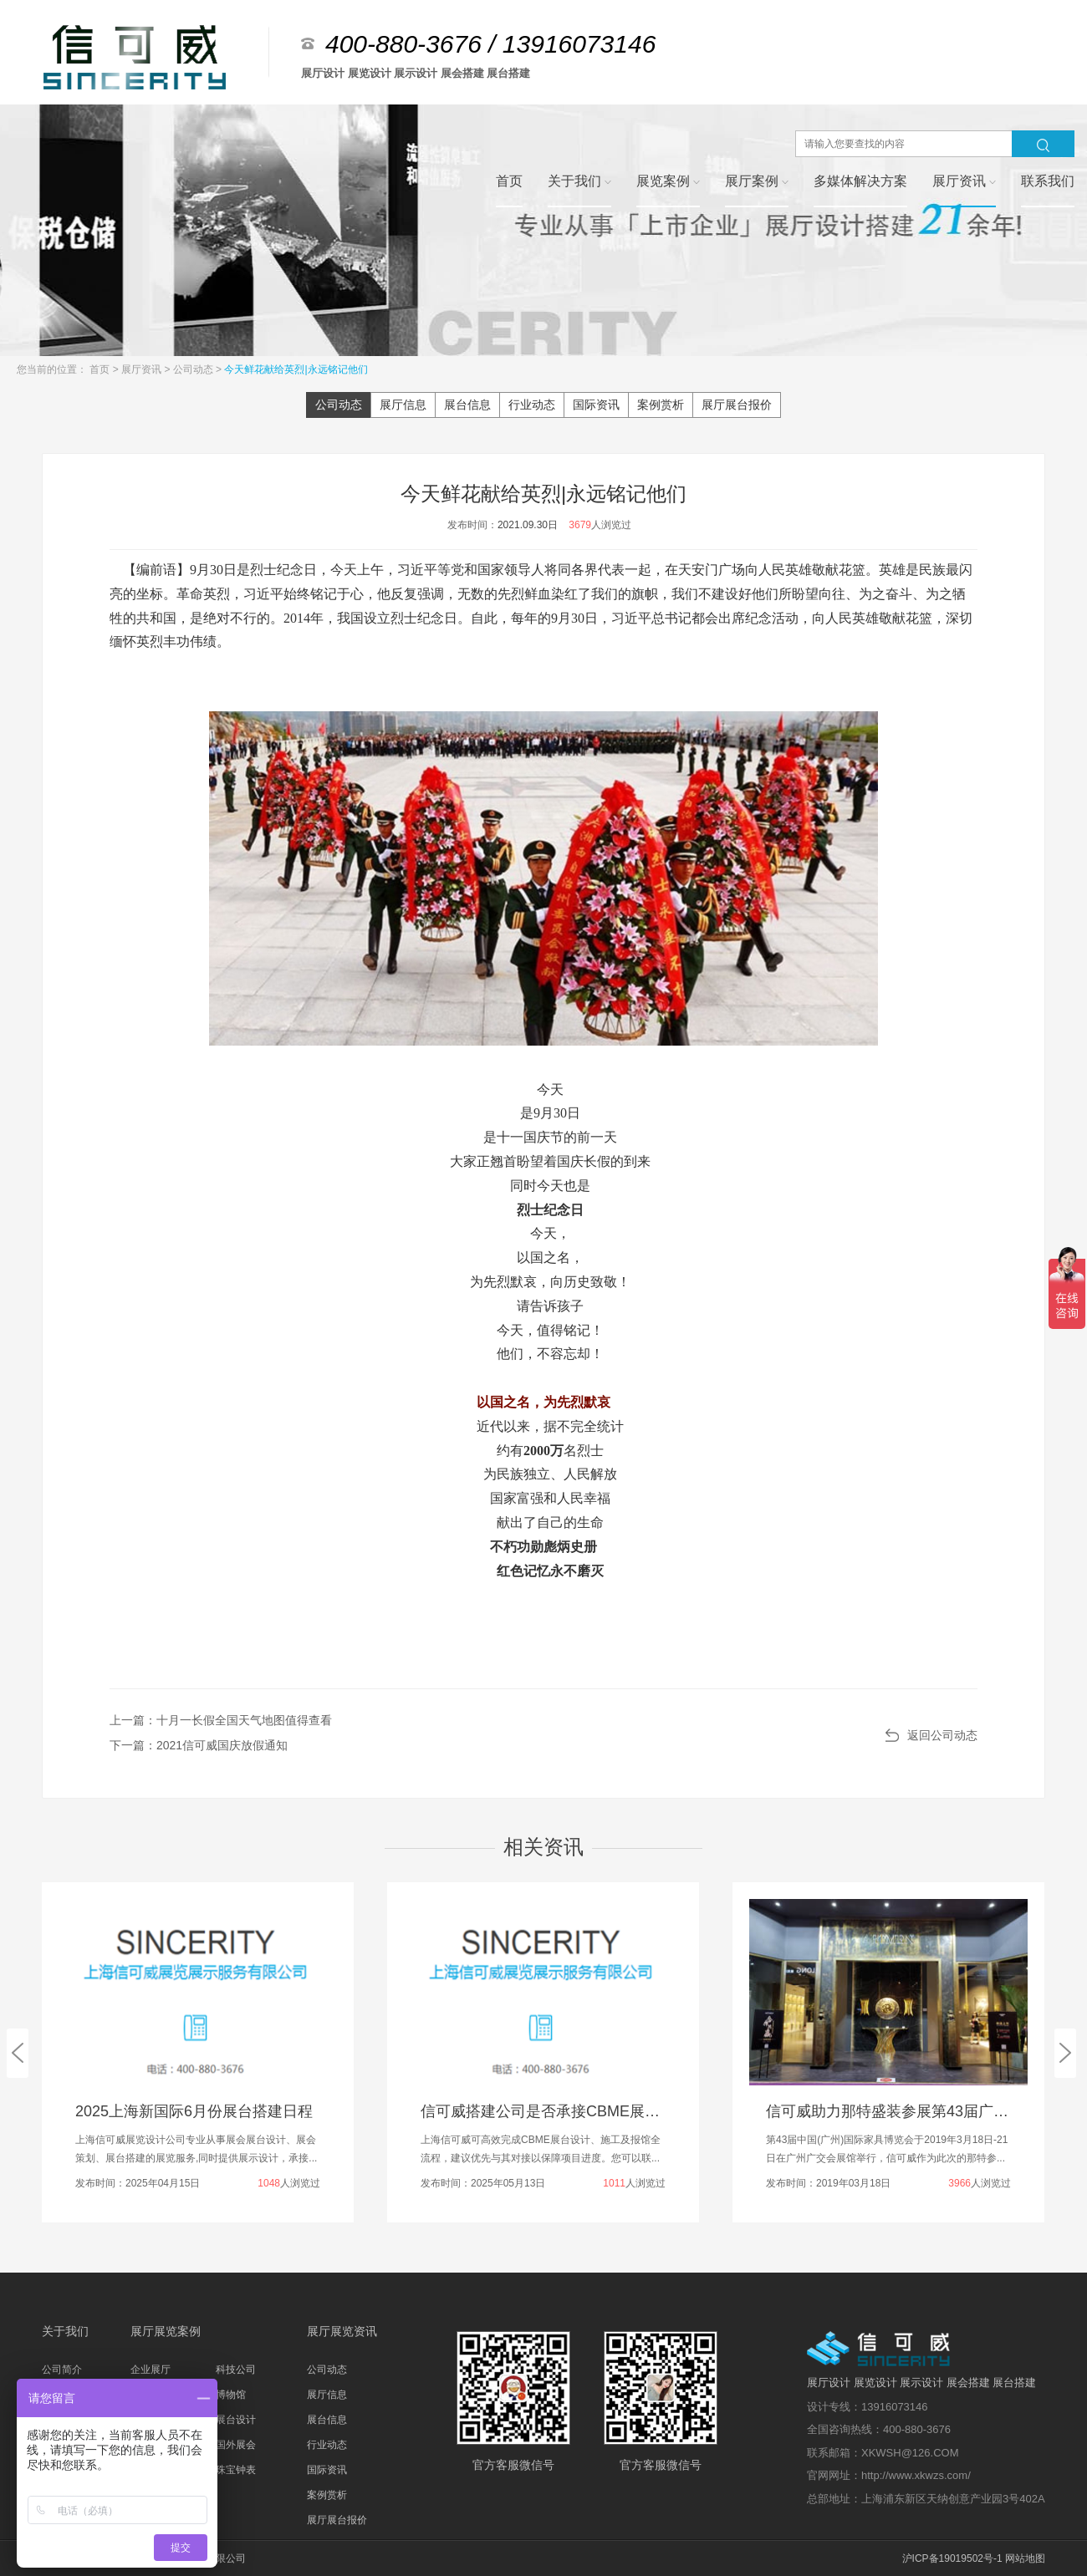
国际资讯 (596, 404)
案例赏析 (660, 404)
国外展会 (236, 2445)
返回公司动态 (942, 1735)
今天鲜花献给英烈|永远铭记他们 (295, 369)
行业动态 (531, 404)
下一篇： (199, 1745)
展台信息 (467, 404)
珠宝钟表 (236, 2470)
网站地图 (1025, 2558)
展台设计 (236, 2420)
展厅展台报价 (737, 404)
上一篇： (221, 1720)
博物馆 (231, 2394)
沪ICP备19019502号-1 (952, 2558)
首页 (100, 369)
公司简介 (62, 2369)
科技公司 (236, 2369)
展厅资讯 (142, 369)
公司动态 (194, 369)
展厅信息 (403, 404)
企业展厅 (150, 2369)
